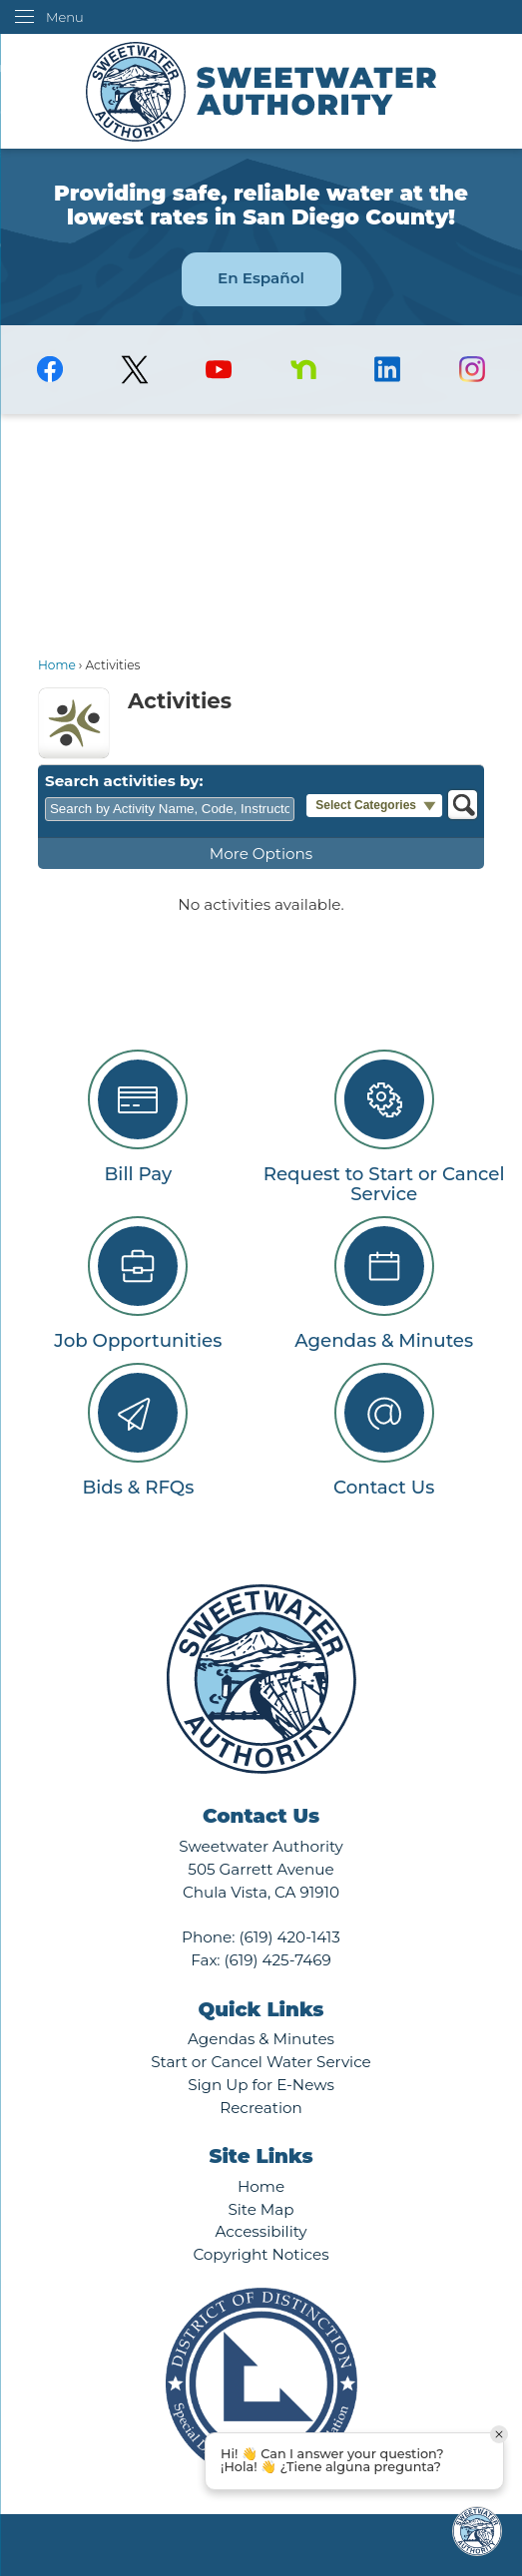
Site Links (260, 2156)
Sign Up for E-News (261, 2084)
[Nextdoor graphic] (303, 369)
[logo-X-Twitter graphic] (134, 369)
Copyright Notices (260, 2254)
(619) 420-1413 (289, 1937)
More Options (261, 853)
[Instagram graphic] (472, 369)
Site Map (260, 2209)
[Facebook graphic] (50, 369)
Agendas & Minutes (261, 2038)
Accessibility (260, 2231)
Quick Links (261, 2009)
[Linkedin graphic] (387, 369)
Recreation (261, 2107)
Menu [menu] (65, 17)
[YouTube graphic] (219, 369)
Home (57, 664)
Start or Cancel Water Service (261, 2061)
